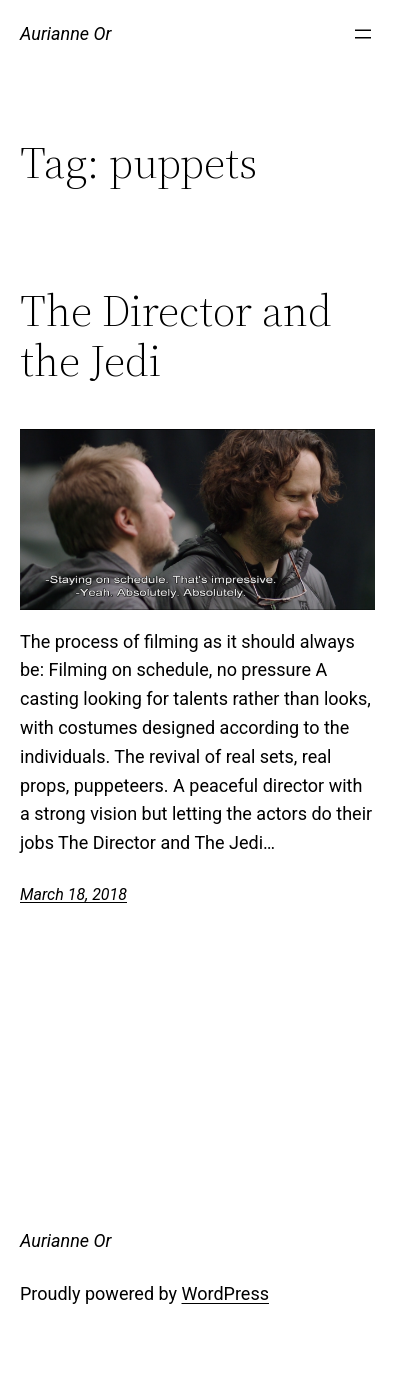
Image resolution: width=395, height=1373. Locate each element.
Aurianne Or (65, 33)
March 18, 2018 (73, 894)
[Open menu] (363, 34)
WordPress (225, 1293)
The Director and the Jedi (176, 336)
